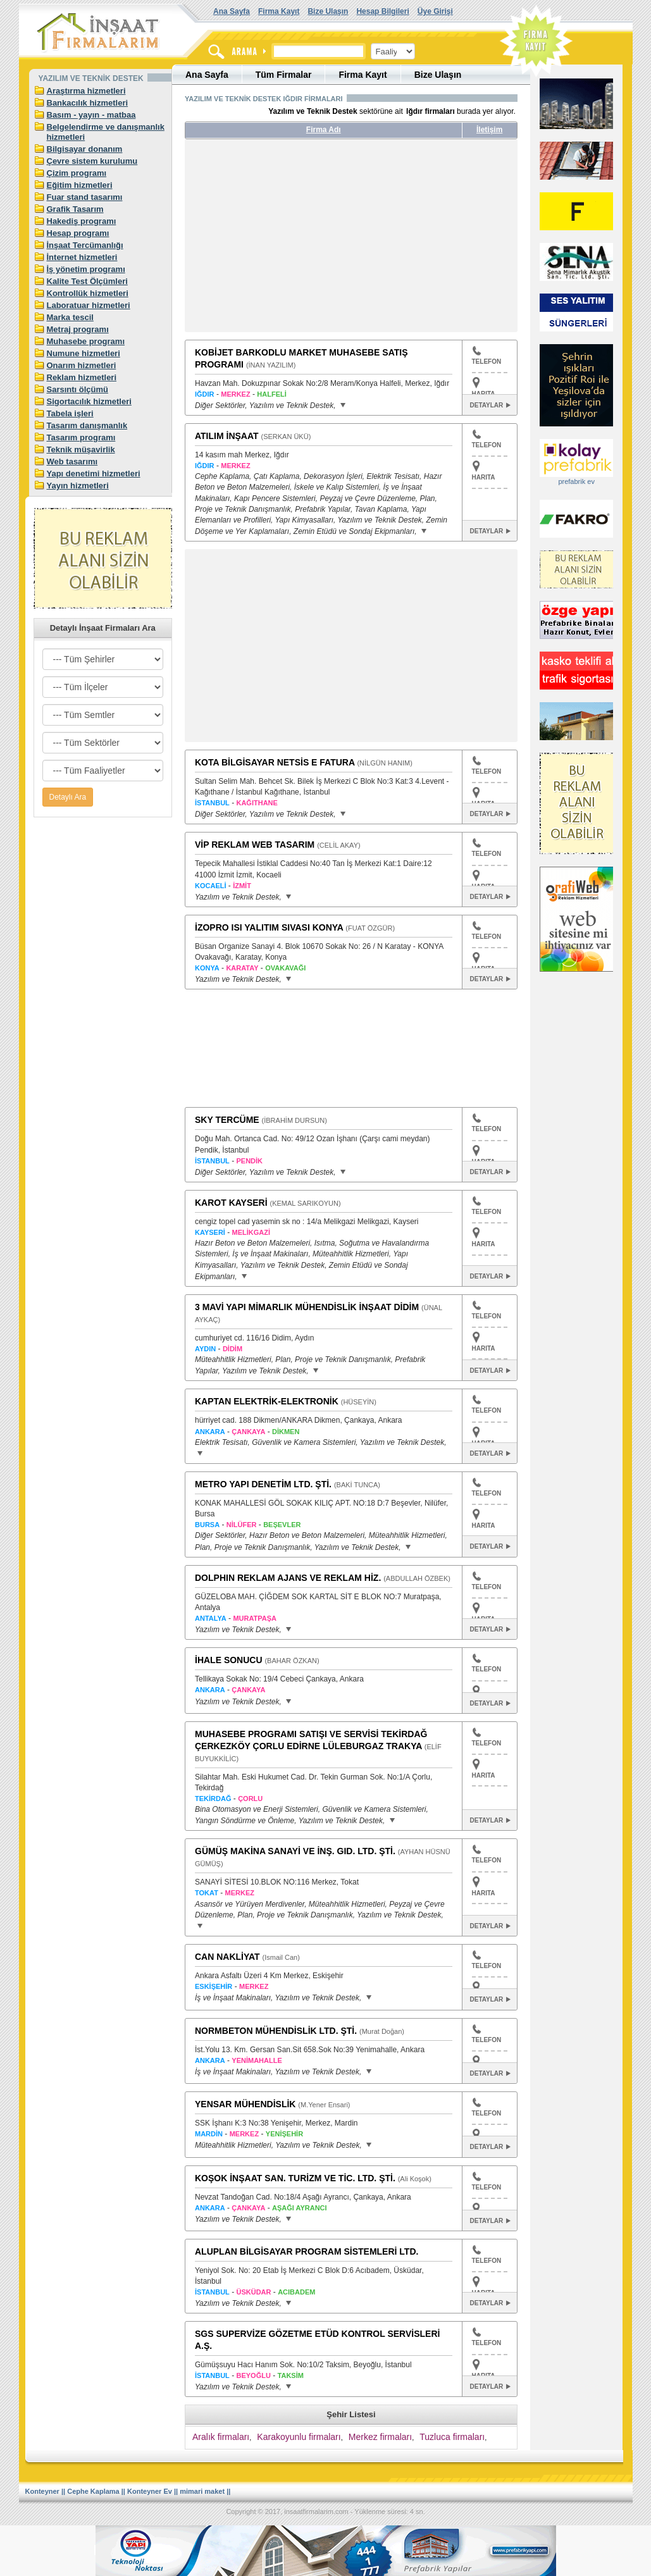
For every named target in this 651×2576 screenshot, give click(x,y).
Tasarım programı (81, 437)
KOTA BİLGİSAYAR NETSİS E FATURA (275, 762)
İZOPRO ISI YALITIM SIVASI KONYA (269, 927)
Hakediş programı (81, 221)
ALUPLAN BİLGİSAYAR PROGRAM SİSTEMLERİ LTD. (306, 2251)
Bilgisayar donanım (85, 149)
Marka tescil (70, 317)
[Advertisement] (303, 240)
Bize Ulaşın (327, 11)
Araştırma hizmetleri (86, 91)
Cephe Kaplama (93, 2491)
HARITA (483, 477)
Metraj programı (78, 329)
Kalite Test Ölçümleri (87, 281)
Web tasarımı (72, 461)
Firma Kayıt (278, 11)
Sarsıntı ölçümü (78, 389)
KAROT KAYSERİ (231, 1203)
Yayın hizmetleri (78, 485)
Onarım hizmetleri (81, 365)
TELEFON (487, 355)
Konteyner (42, 2491)
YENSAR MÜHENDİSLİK (245, 2104)
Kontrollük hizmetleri (87, 293)
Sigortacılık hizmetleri (89, 401)
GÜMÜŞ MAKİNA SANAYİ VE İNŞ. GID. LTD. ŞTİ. (295, 1851)
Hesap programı (78, 233)
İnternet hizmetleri (82, 257)
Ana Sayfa (231, 11)
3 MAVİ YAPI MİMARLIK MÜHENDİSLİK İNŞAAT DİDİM (307, 1307)
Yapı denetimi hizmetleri (93, 473)
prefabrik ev (576, 481)
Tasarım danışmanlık (87, 425)
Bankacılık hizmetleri (87, 103)
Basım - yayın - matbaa (91, 115)
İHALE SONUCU (229, 1660)
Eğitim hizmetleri (80, 185)
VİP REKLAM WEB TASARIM (254, 844)
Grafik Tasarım (75, 209)
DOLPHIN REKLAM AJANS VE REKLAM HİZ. (288, 1578)
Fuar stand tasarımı (85, 197)
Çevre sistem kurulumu (92, 161)
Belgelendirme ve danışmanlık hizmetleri (105, 132)
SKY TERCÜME (227, 1120)
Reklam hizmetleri (82, 377)
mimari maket (202, 2491)
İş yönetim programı (86, 269)
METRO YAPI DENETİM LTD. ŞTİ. (263, 1484)
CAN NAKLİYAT (227, 1957)
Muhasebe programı (86, 341)
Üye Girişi (435, 11)
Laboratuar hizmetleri (88, 305)
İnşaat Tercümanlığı (85, 245)
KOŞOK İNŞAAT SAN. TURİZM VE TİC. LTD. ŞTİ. (295, 2178)
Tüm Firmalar (284, 75)
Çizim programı (77, 173)
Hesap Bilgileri (382, 11)
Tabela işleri (70, 413)
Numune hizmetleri (83, 353)
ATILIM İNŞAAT (227, 436)
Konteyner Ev (149, 2491)
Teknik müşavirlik (81, 449)
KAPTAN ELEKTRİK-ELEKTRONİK (266, 1401)
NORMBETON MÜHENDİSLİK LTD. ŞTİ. (276, 2031)
